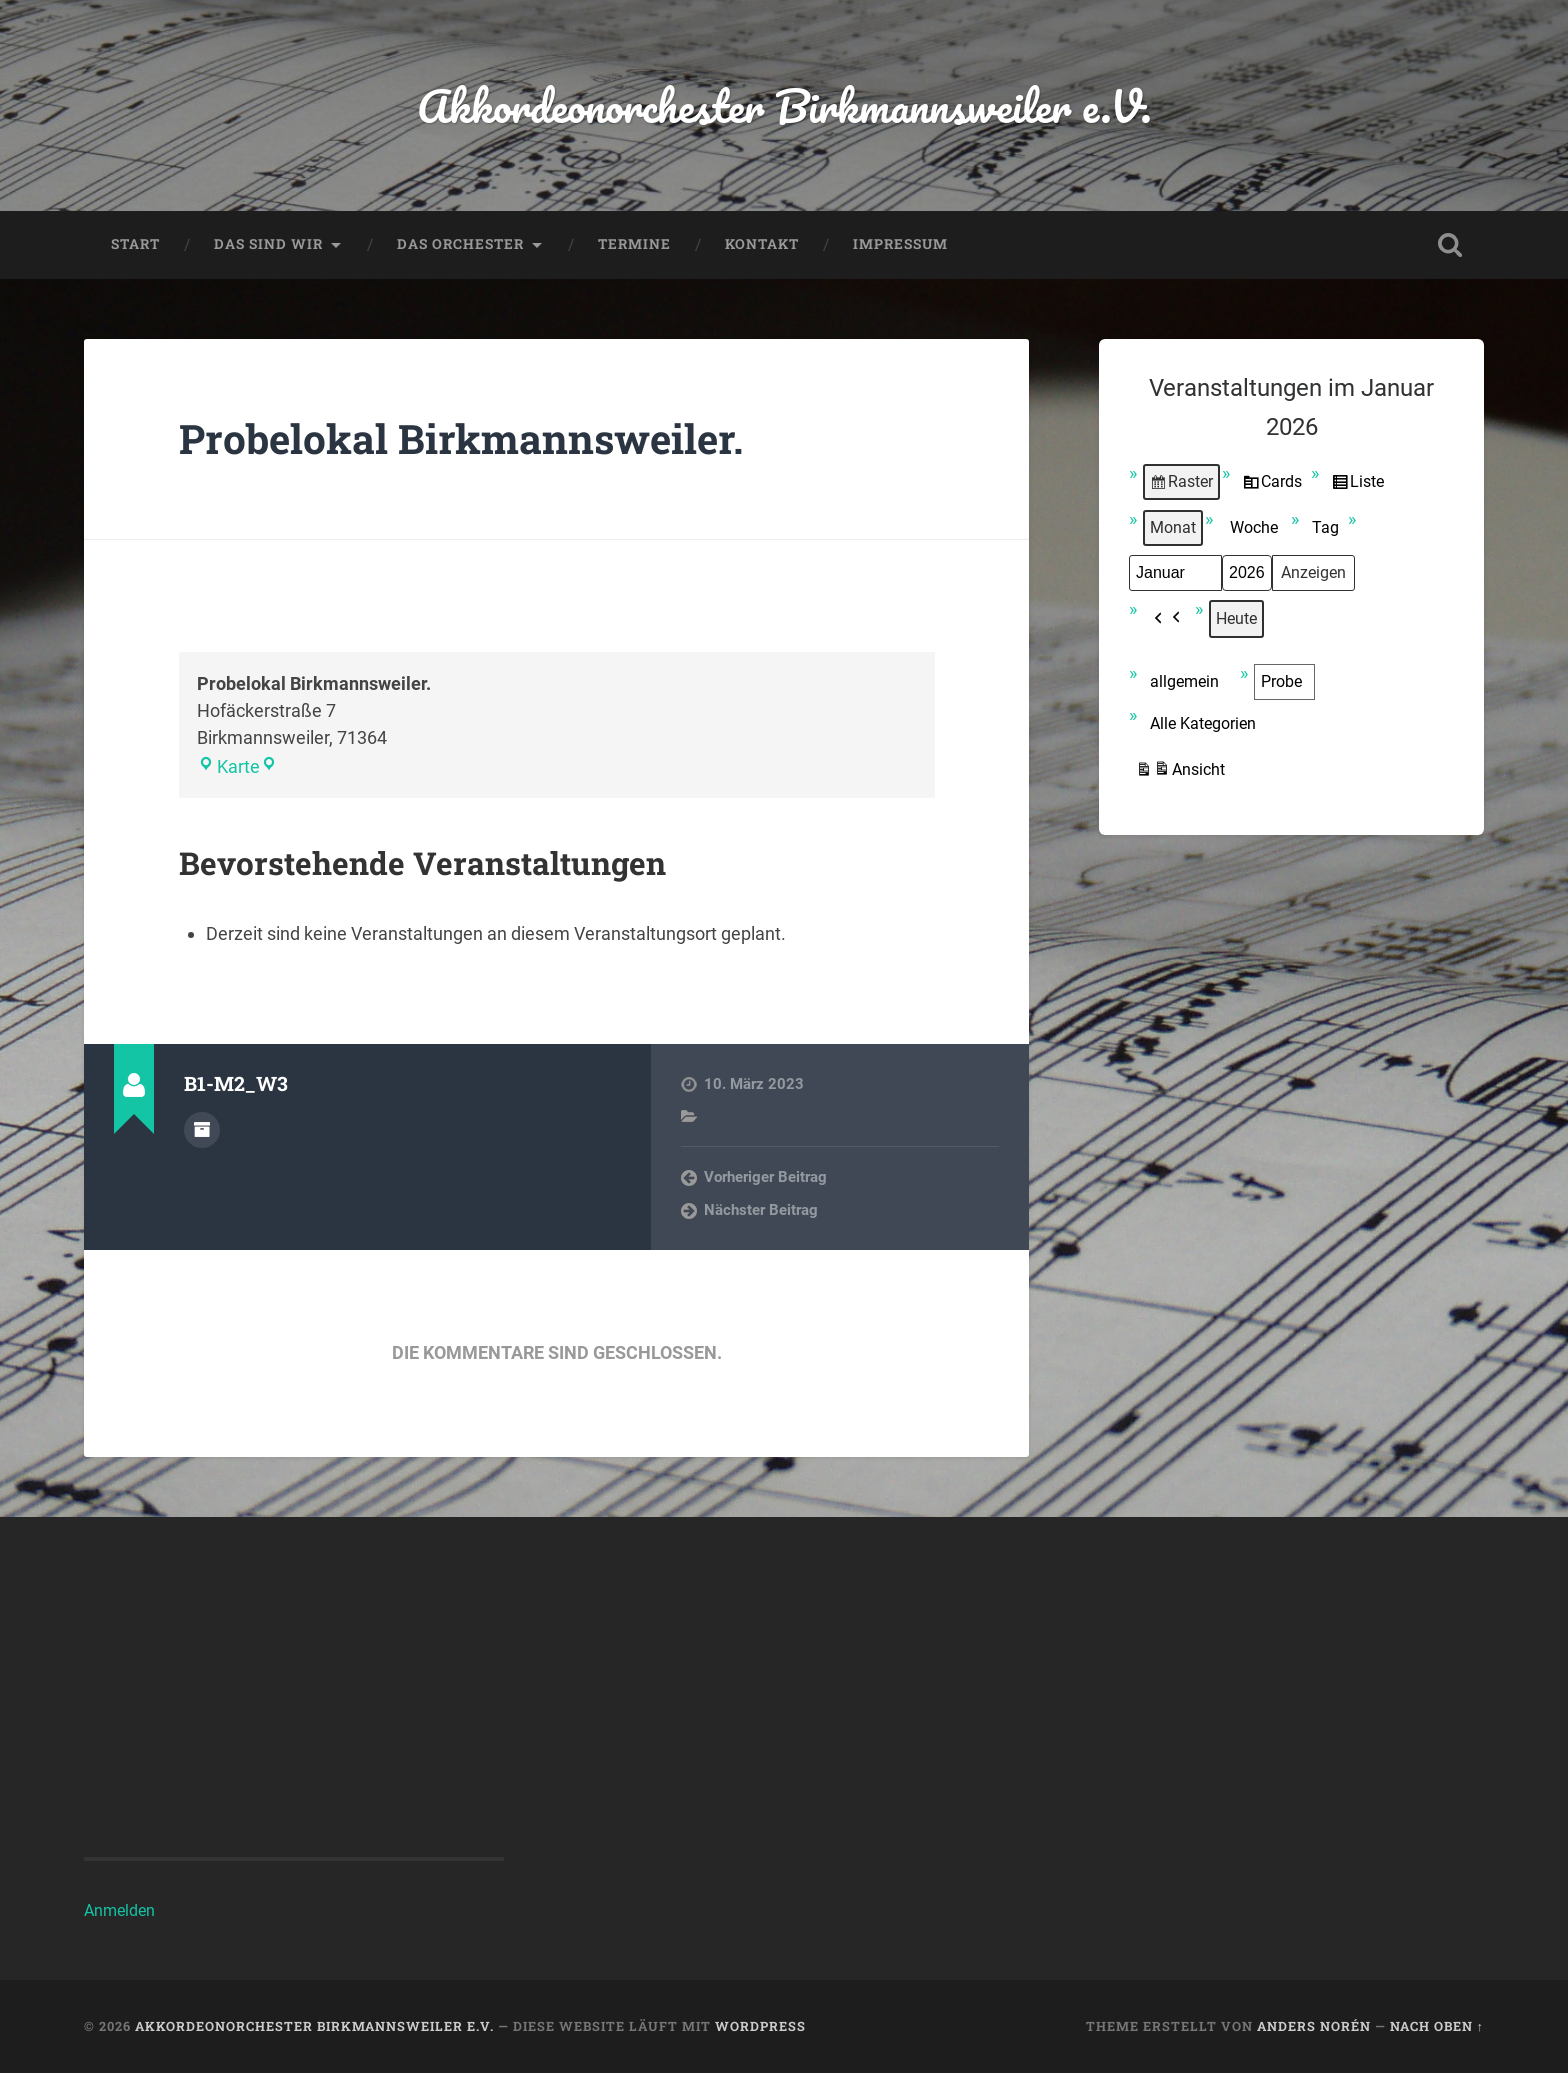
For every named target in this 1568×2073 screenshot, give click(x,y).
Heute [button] (1236, 618)
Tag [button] (1325, 527)
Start (135, 244)
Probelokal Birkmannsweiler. (461, 438)
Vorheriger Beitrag (765, 1177)
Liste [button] (1357, 485)
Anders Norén (1314, 2026)
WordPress (760, 2026)
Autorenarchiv (202, 1130)
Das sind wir (268, 244)
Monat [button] (1173, 527)
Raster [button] (1181, 485)
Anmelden (119, 1910)
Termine (634, 244)
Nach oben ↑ (1437, 2026)
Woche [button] (1254, 527)
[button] (1168, 619)
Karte (229, 766)
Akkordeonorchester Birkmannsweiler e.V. (784, 105)
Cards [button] (1272, 485)
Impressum (900, 244)
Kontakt (762, 244)
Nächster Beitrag (761, 1210)
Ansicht (1180, 772)
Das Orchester (460, 244)
